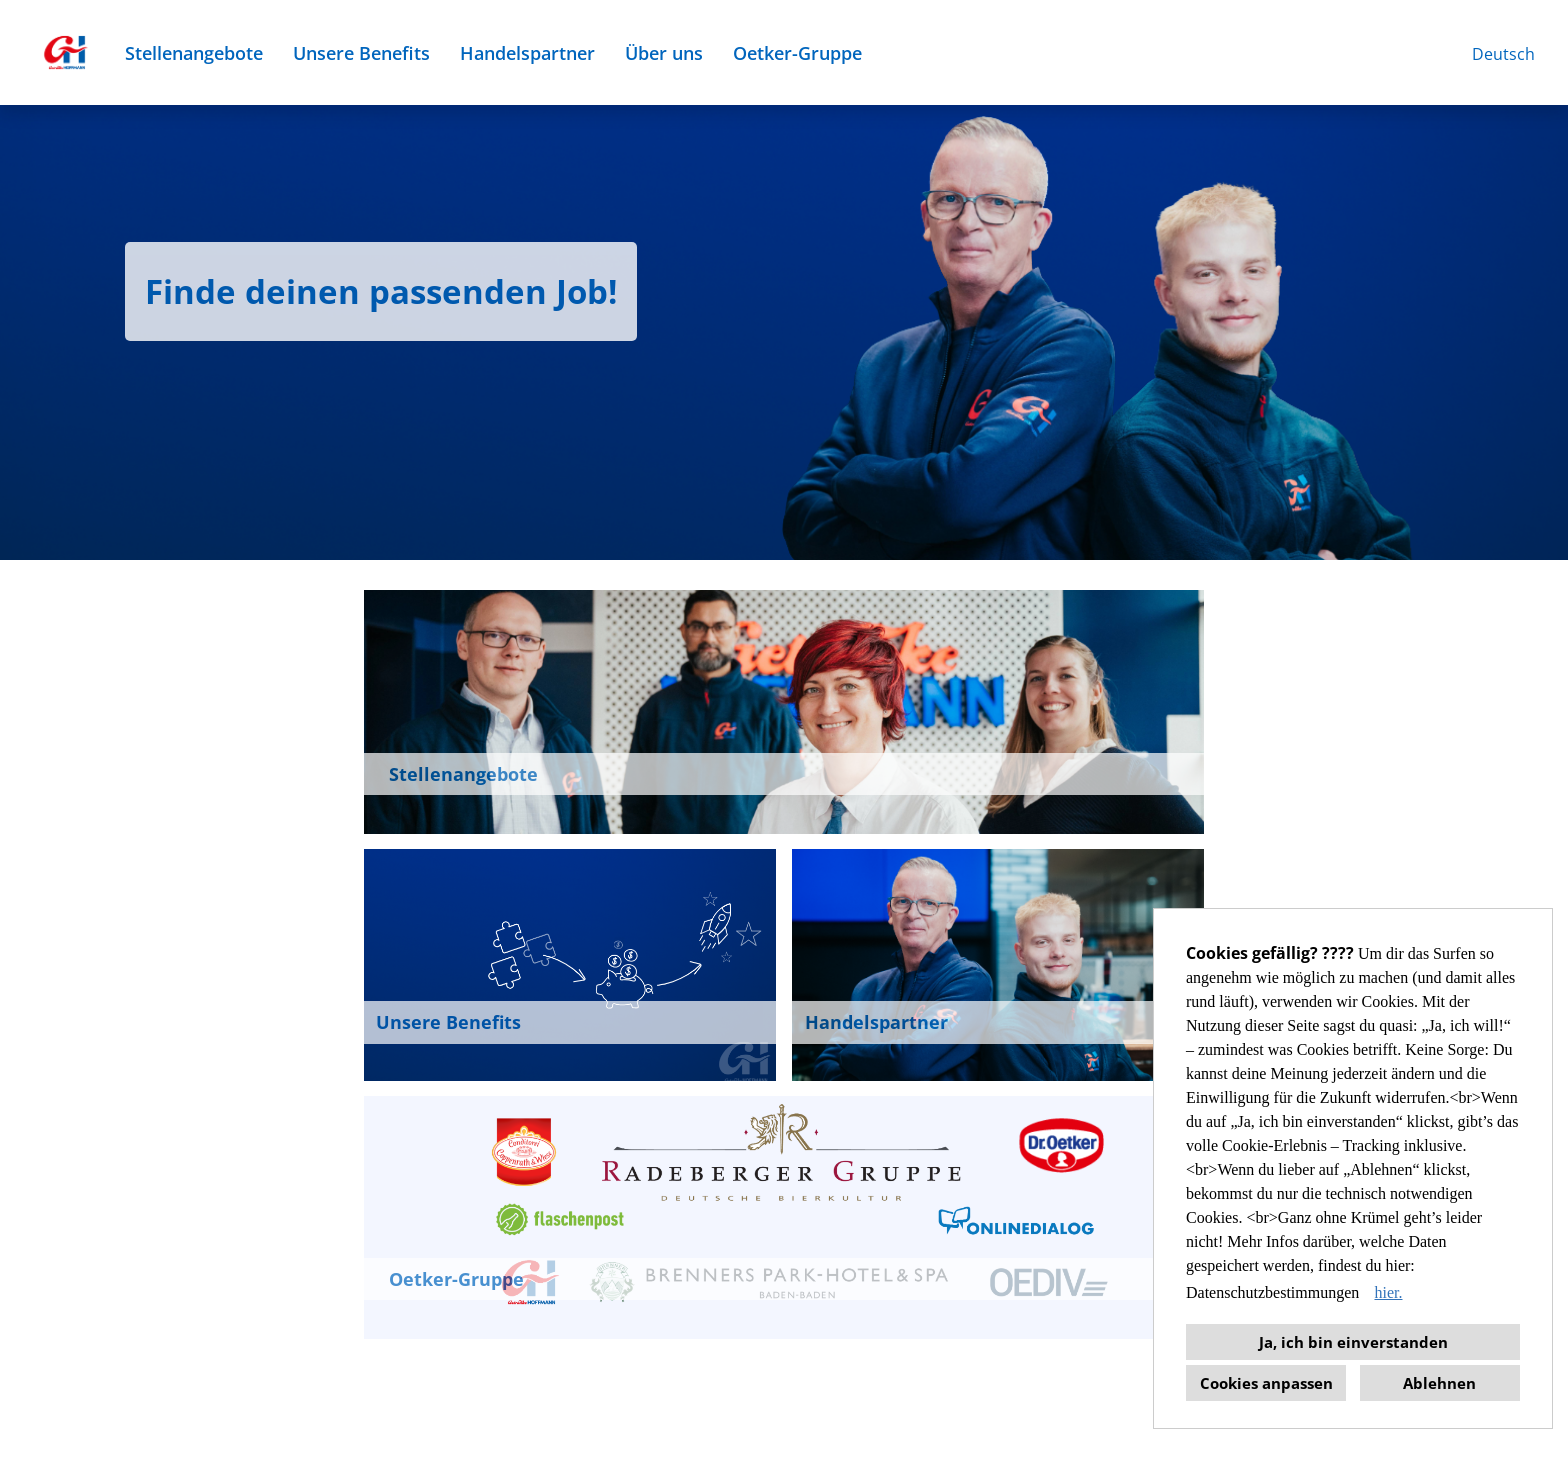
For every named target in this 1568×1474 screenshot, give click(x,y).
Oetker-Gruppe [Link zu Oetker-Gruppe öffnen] (797, 53)
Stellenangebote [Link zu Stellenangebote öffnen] (194, 53)
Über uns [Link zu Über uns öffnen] (664, 53)
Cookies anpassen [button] (1266, 1383)
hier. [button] (1388, 1292)
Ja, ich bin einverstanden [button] (1353, 1342)
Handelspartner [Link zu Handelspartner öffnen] (527, 53)
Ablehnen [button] (1439, 1383)
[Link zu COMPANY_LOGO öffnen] (65, 52)
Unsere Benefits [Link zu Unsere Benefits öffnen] (361, 53)
